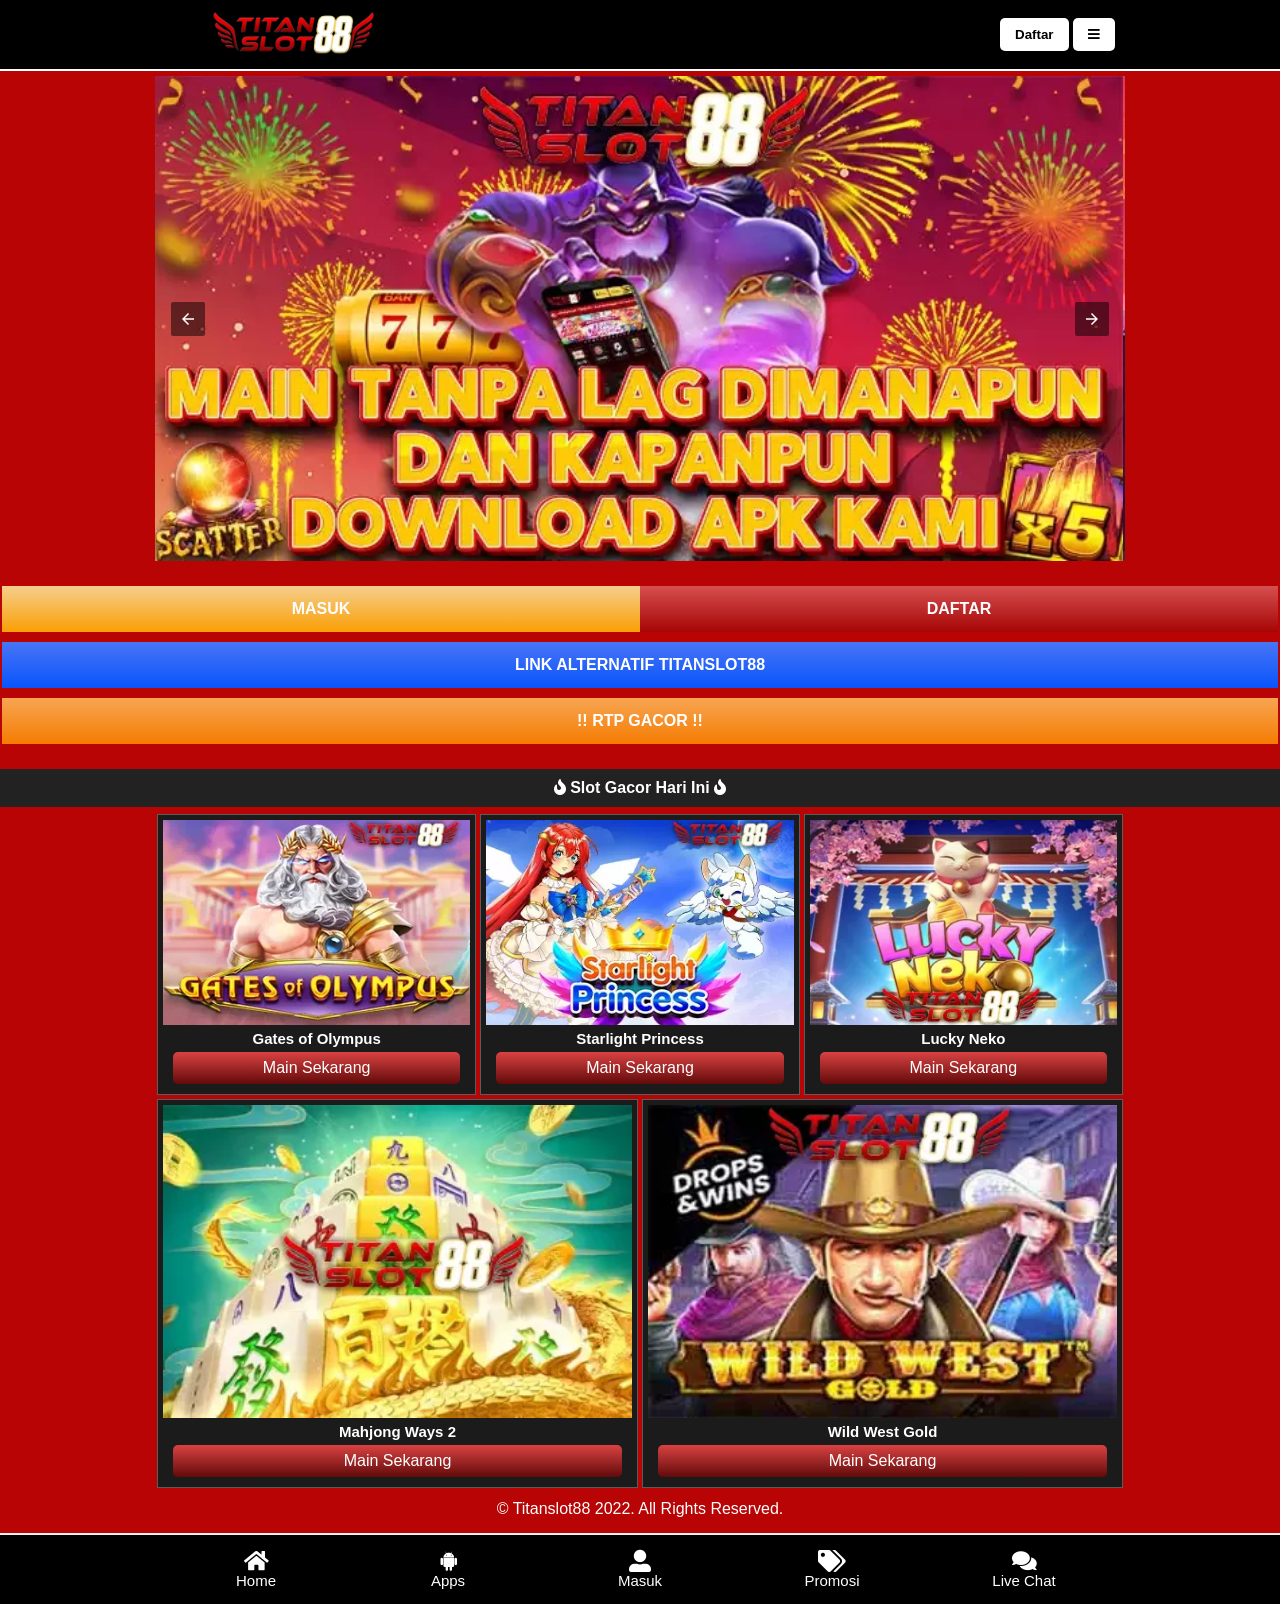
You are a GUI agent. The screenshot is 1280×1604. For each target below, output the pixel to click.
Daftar (1034, 34)
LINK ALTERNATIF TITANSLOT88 (640, 664)
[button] (188, 319)
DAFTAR (959, 608)
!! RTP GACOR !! (640, 720)
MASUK (321, 608)
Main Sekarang (317, 1067)
